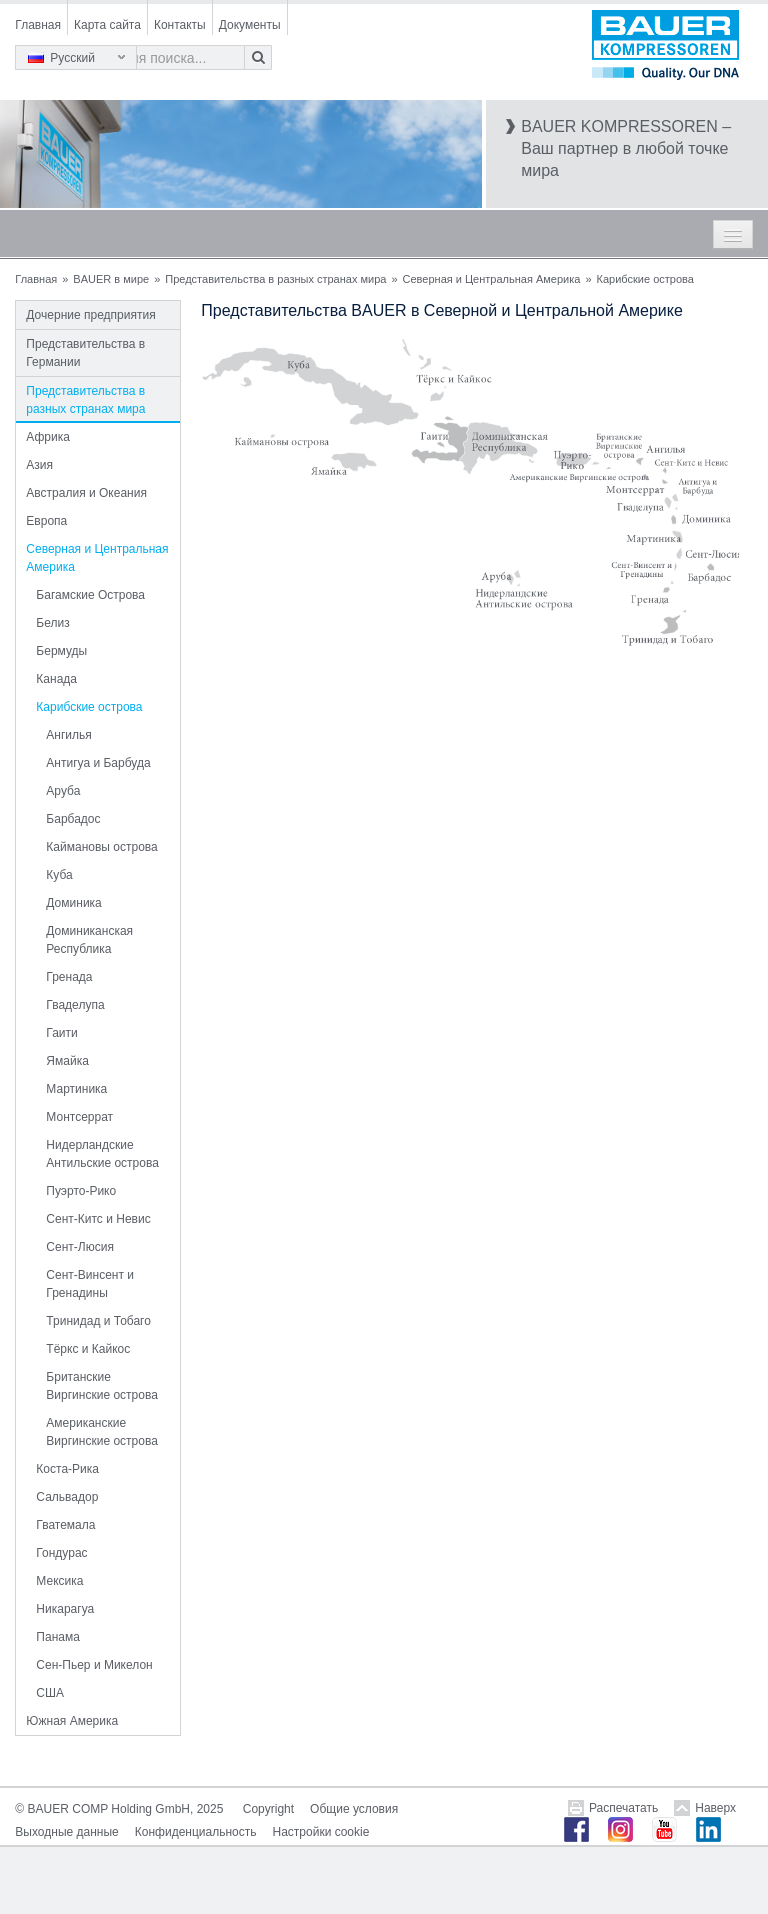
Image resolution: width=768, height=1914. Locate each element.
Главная (38, 25)
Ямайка (67, 1061)
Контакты (180, 25)
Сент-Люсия (80, 1247)
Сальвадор (67, 1497)
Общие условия (354, 1809)
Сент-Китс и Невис (98, 1219)
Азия (39, 465)
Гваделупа (75, 1005)
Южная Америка (72, 1721)
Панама (58, 1637)
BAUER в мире (111, 279)
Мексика (59, 1581)
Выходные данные (66, 1832)
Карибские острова (89, 707)
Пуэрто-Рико (81, 1191)
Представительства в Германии (85, 353)
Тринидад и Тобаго (98, 1321)
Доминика (73, 903)
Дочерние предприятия (90, 315)
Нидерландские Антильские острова (102, 1154)
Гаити (61, 1033)
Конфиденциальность (196, 1832)
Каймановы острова (101, 847)
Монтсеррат (79, 1117)
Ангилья (68, 735)
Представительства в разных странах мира (275, 279)
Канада (56, 679)
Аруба (63, 791)
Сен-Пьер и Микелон (94, 1665)
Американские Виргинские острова (101, 1432)
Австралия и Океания (86, 493)
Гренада (69, 977)
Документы (250, 25)
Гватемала (65, 1525)
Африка (48, 437)
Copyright (268, 1809)
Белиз (52, 623)
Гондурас (61, 1553)
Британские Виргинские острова (101, 1386)
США (50, 1693)
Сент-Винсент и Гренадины (90, 1284)
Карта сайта (107, 25)
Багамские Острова (90, 595)
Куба (59, 875)
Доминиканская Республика (89, 940)
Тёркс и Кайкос (88, 1349)
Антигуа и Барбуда (98, 763)
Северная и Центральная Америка (492, 279)
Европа (46, 521)
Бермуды (61, 651)
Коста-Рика (67, 1469)
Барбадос (73, 819)
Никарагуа (65, 1609)
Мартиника (76, 1089)
